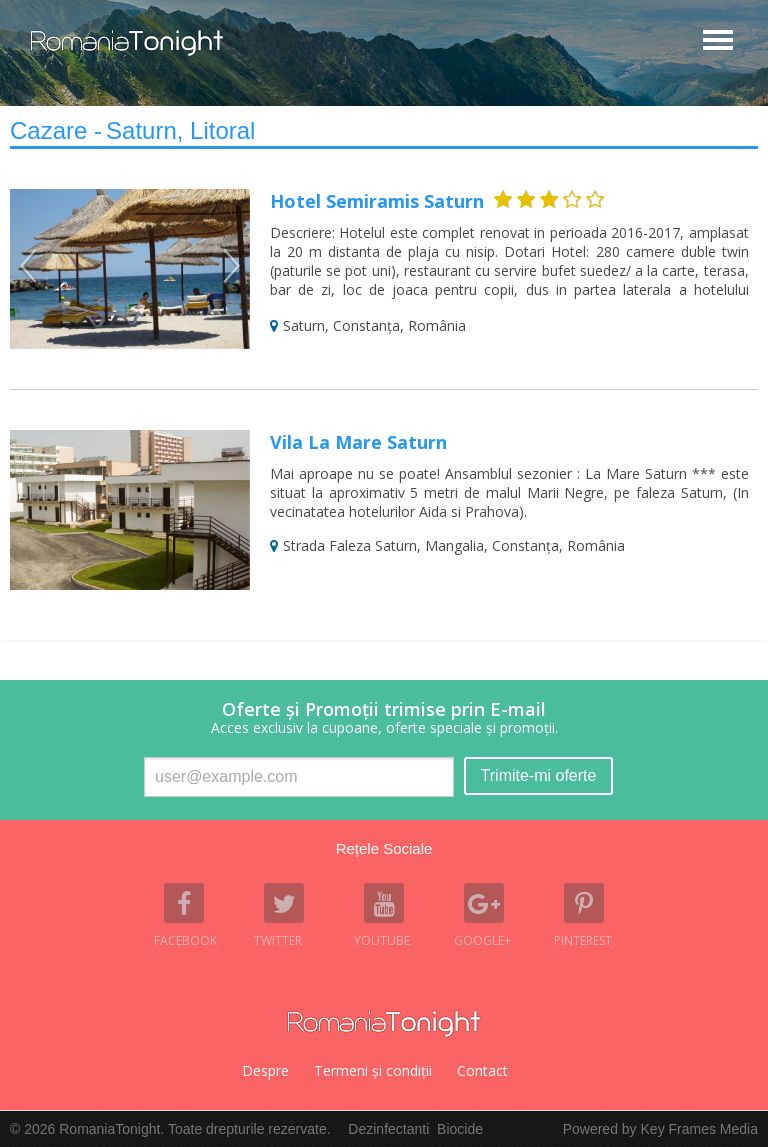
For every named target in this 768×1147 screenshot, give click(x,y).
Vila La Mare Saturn (358, 442)
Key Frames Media (699, 1129)
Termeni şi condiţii (373, 1070)
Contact (482, 1070)
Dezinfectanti (388, 1129)
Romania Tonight (384, 1024)
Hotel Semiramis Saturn (377, 201)
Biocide (460, 1129)
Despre (265, 1070)
